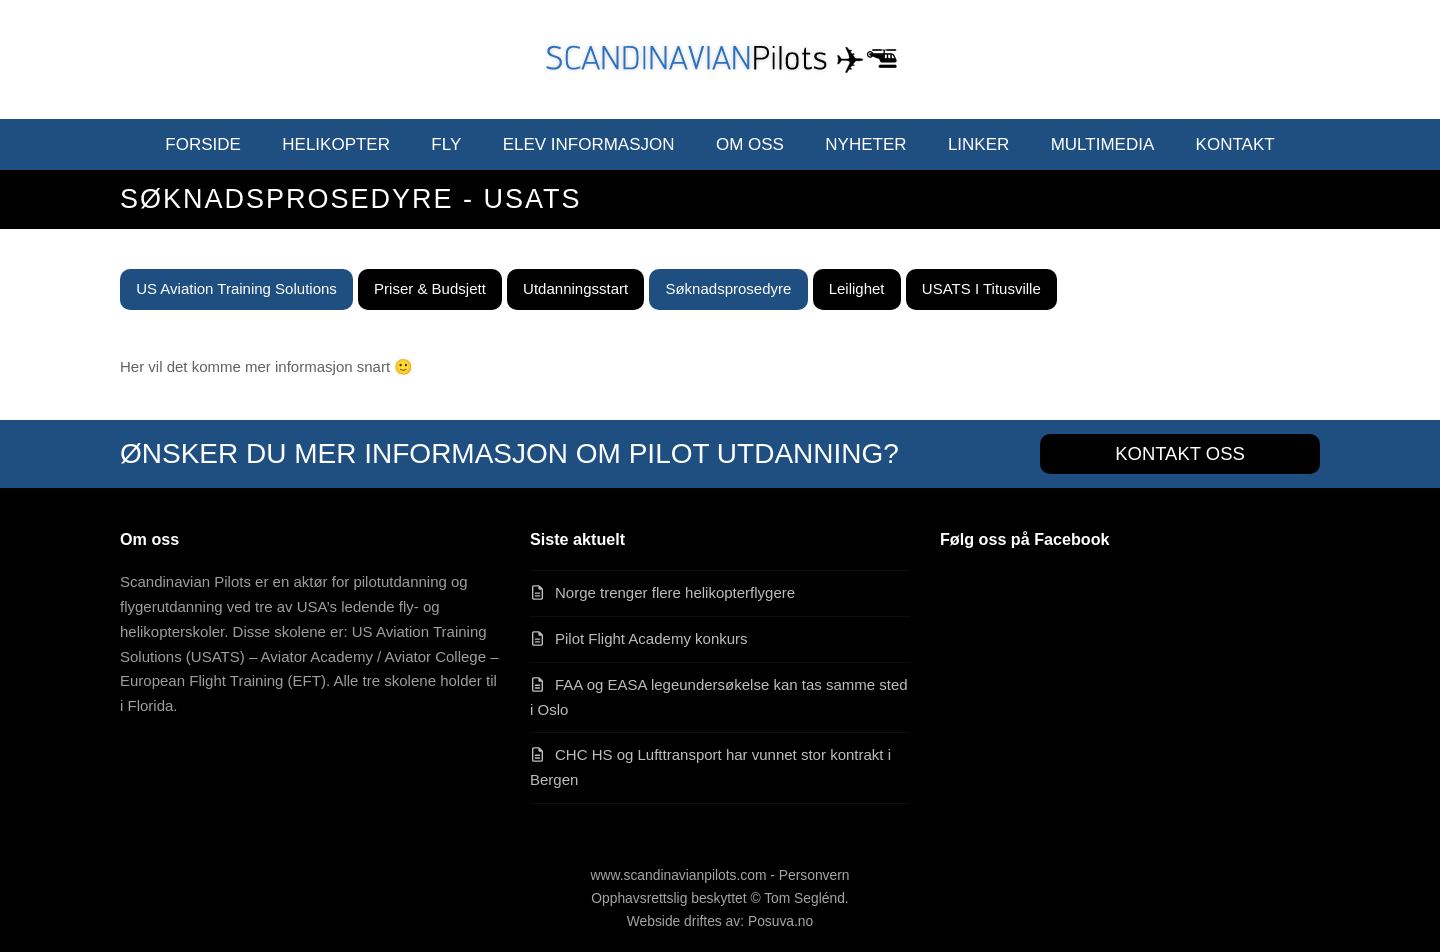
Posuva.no (780, 921)
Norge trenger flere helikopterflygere (675, 592)
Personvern (814, 875)
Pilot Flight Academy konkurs (651, 638)
